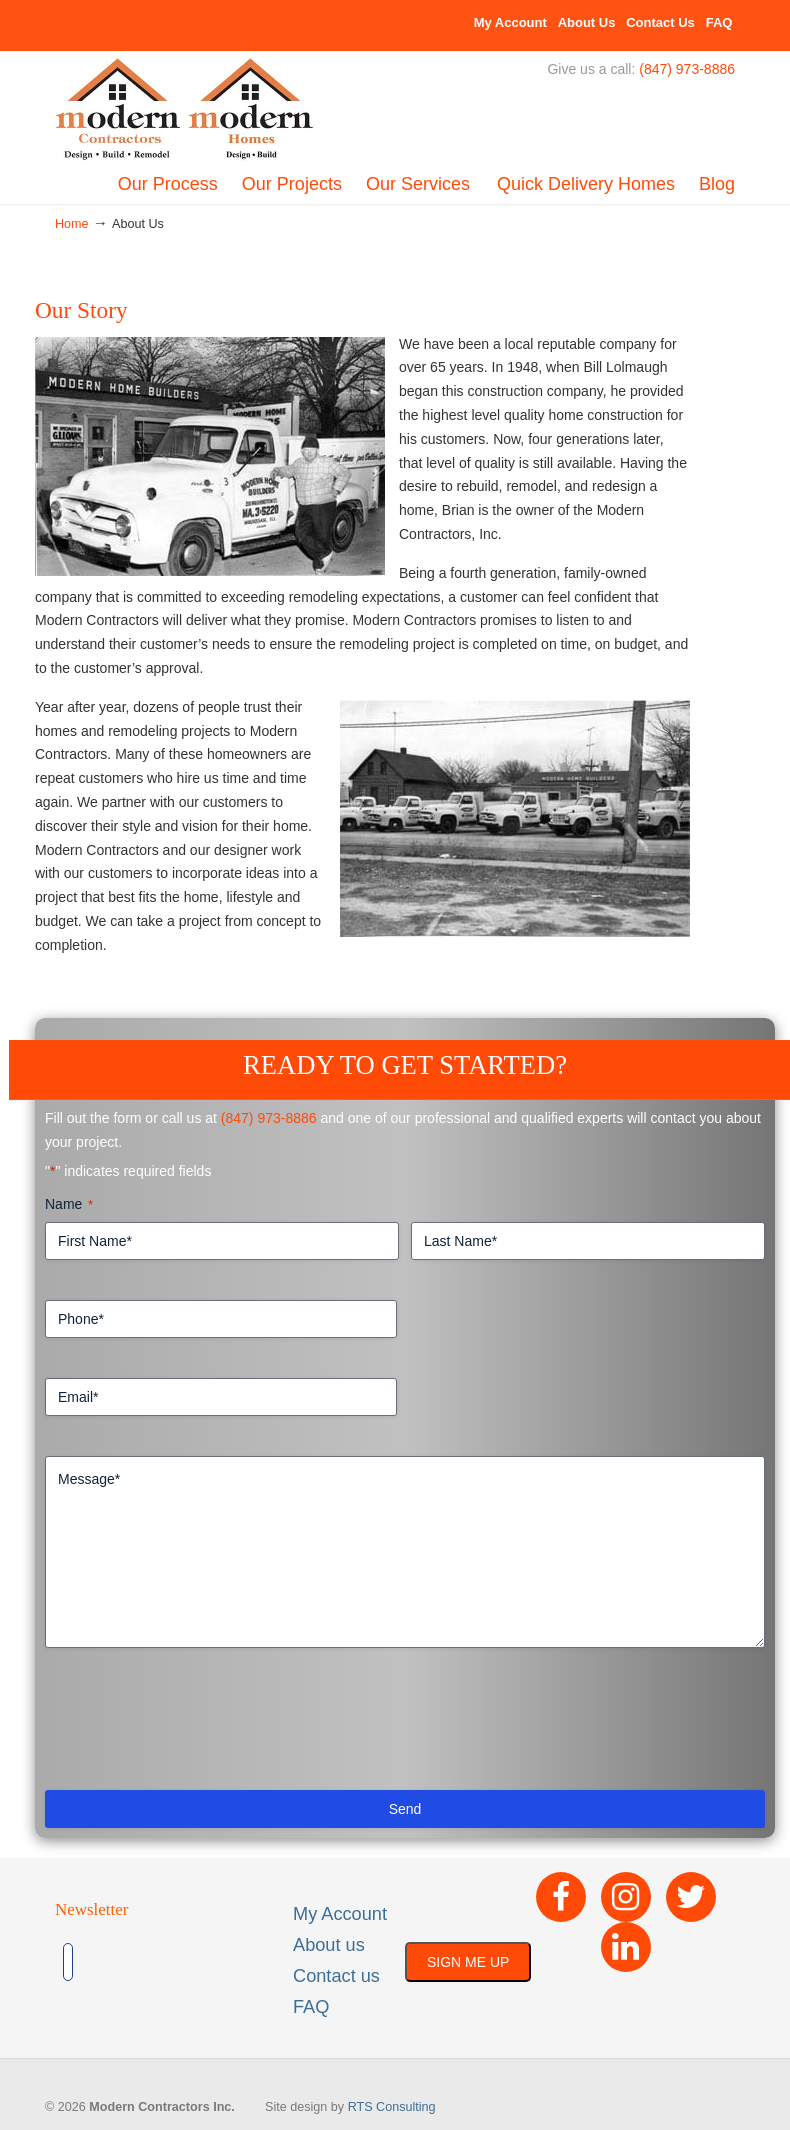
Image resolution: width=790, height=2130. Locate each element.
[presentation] (197, 1727)
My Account (510, 22)
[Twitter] (691, 1897)
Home (72, 224)
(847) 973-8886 (687, 69)
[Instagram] (626, 1897)
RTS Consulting (392, 2107)
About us (329, 1945)
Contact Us (660, 22)
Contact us (336, 1976)
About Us (587, 22)
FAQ (719, 22)
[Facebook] (561, 1897)
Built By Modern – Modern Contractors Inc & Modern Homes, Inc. (185, 110)
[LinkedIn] (626, 1947)
